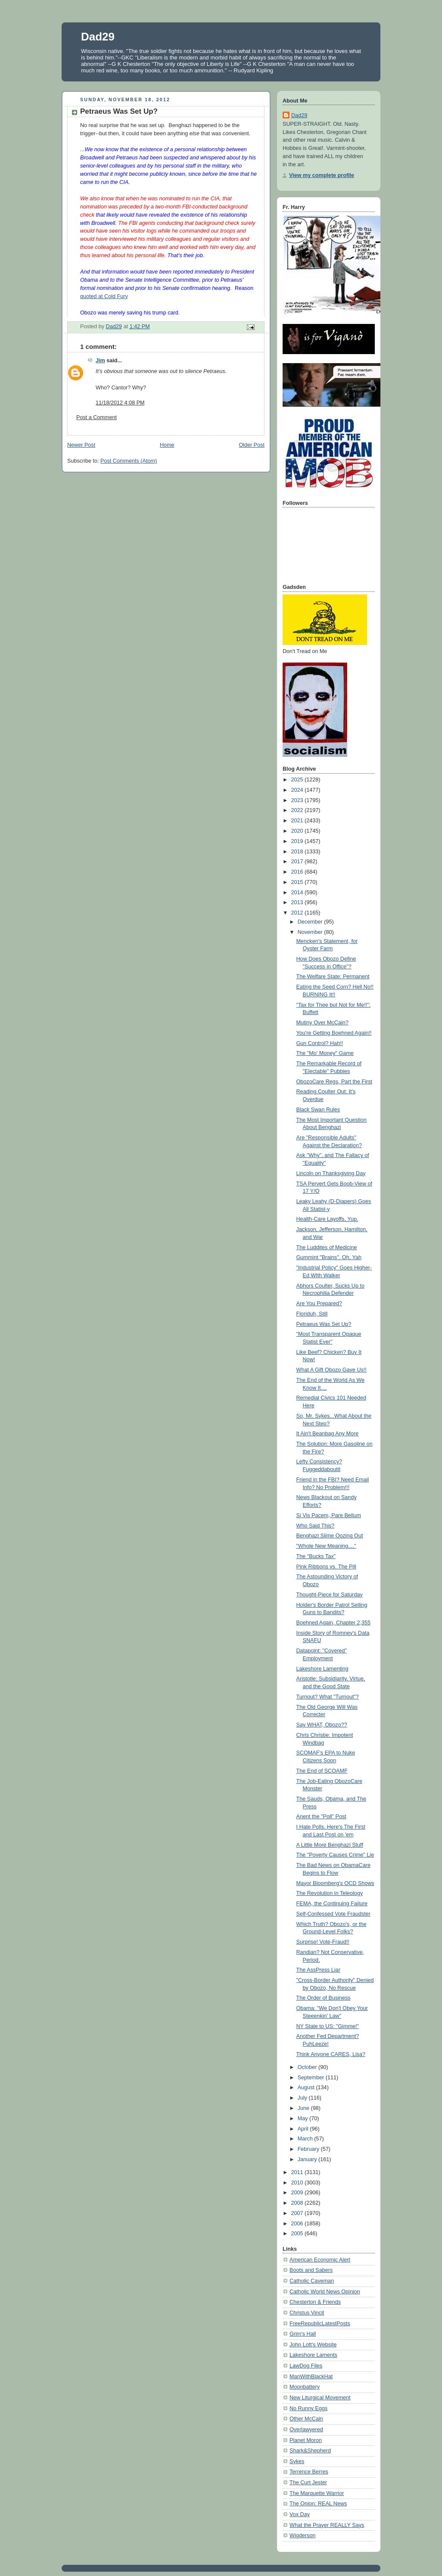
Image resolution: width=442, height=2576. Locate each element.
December (311, 922)
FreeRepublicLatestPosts (319, 2324)
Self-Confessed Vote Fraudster (333, 1914)
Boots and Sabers (311, 2270)
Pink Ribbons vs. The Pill (326, 1567)
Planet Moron (305, 2440)
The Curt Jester (308, 2483)
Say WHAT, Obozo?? (321, 1725)
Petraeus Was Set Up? (324, 1324)
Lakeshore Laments (313, 2355)
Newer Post (81, 445)
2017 (298, 862)
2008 (298, 2203)
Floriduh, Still (312, 1314)
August (307, 2087)
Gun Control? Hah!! (319, 1043)
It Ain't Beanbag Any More (327, 1434)
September (312, 2078)
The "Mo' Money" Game (325, 1053)
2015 (298, 882)
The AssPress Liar (318, 1970)
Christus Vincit (306, 2313)
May (303, 2119)
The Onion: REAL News (318, 2504)
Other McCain (306, 2419)
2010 (298, 2183)
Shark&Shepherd (310, 2451)
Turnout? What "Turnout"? (327, 1697)
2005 (298, 2234)
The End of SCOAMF (322, 1771)
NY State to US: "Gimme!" (327, 2026)
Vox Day (299, 2514)
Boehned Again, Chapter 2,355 (333, 1623)
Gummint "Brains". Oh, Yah (328, 1257)
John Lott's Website (312, 2345)
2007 (298, 2213)
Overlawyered (306, 2430)
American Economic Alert (319, 2260)
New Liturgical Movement (320, 2398)
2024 (298, 790)
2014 (298, 893)
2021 (298, 821)
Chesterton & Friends (315, 2302)
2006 (298, 2224)
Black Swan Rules (318, 1110)
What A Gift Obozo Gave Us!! (331, 1370)
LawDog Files (305, 2366)
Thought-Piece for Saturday (329, 1595)
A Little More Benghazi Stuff (329, 1845)
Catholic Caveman (311, 2281)
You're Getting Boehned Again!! (334, 1033)
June (304, 2108)
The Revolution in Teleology (329, 1893)
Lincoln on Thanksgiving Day (331, 1173)
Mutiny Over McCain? (322, 1023)
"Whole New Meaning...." (326, 1546)
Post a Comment (96, 417)
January (308, 2159)
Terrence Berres (308, 2472)
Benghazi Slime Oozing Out (329, 1536)
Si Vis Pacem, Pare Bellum (328, 1515)
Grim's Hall (302, 2334)
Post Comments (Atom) (128, 461)
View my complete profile (321, 175)
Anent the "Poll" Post (321, 1817)
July (303, 2098)
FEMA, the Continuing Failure (331, 1904)
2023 (298, 800)
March (306, 2139)
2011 (298, 2172)
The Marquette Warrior (316, 2493)
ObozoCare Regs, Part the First (334, 1082)
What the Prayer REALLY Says (326, 2525)
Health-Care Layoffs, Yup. (327, 1219)
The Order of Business (323, 1998)
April (304, 2129)
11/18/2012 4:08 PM (120, 403)
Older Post (252, 445)
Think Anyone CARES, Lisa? (331, 2054)
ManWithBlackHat (311, 2377)
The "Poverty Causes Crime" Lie (335, 1855)
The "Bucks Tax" (316, 1556)
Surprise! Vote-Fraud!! (322, 1942)
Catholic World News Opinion (324, 2292)
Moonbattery (304, 2387)
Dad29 (98, 36)
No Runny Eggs (308, 2408)
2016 (298, 872)
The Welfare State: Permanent (333, 977)
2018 (298, 852)
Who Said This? (315, 1526)
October (308, 2067)
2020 (298, 831)
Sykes (296, 2461)
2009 (298, 2193)
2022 (298, 810)
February (309, 2149)
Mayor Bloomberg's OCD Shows (335, 1883)
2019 (298, 841)
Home (167, 445)
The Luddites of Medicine (326, 1247)
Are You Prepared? (319, 1303)
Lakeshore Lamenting (322, 1669)
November (311, 932)
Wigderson (302, 2535)
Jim (100, 361)
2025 (298, 780)
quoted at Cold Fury (104, 296)
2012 (298, 913)
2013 (298, 902)
